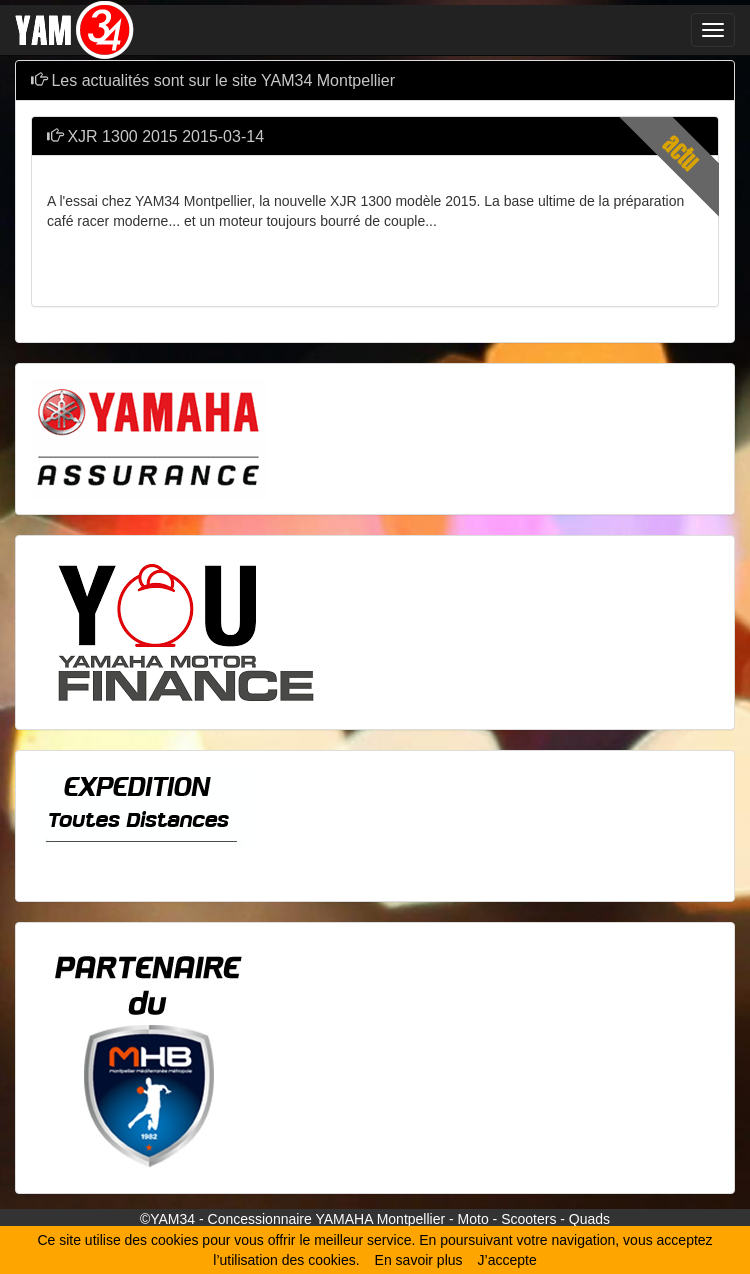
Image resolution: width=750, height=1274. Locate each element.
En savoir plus (419, 1260)
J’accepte (507, 1260)
